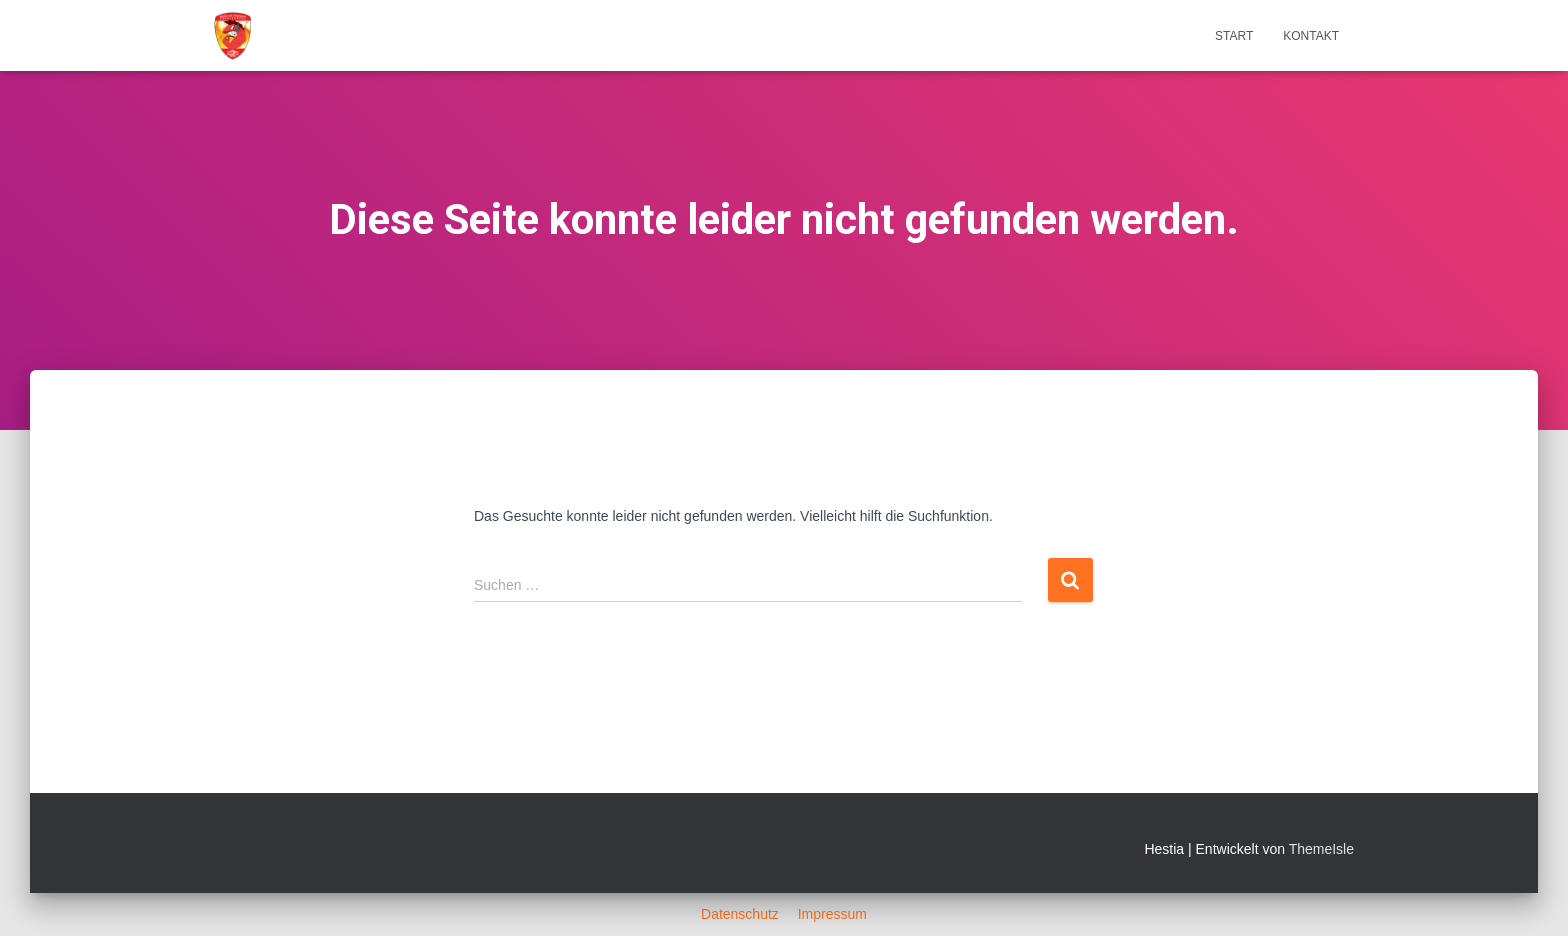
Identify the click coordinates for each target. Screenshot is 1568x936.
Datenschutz (742, 914)
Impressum (832, 914)
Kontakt (1311, 36)
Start (1234, 36)
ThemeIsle (1321, 849)
